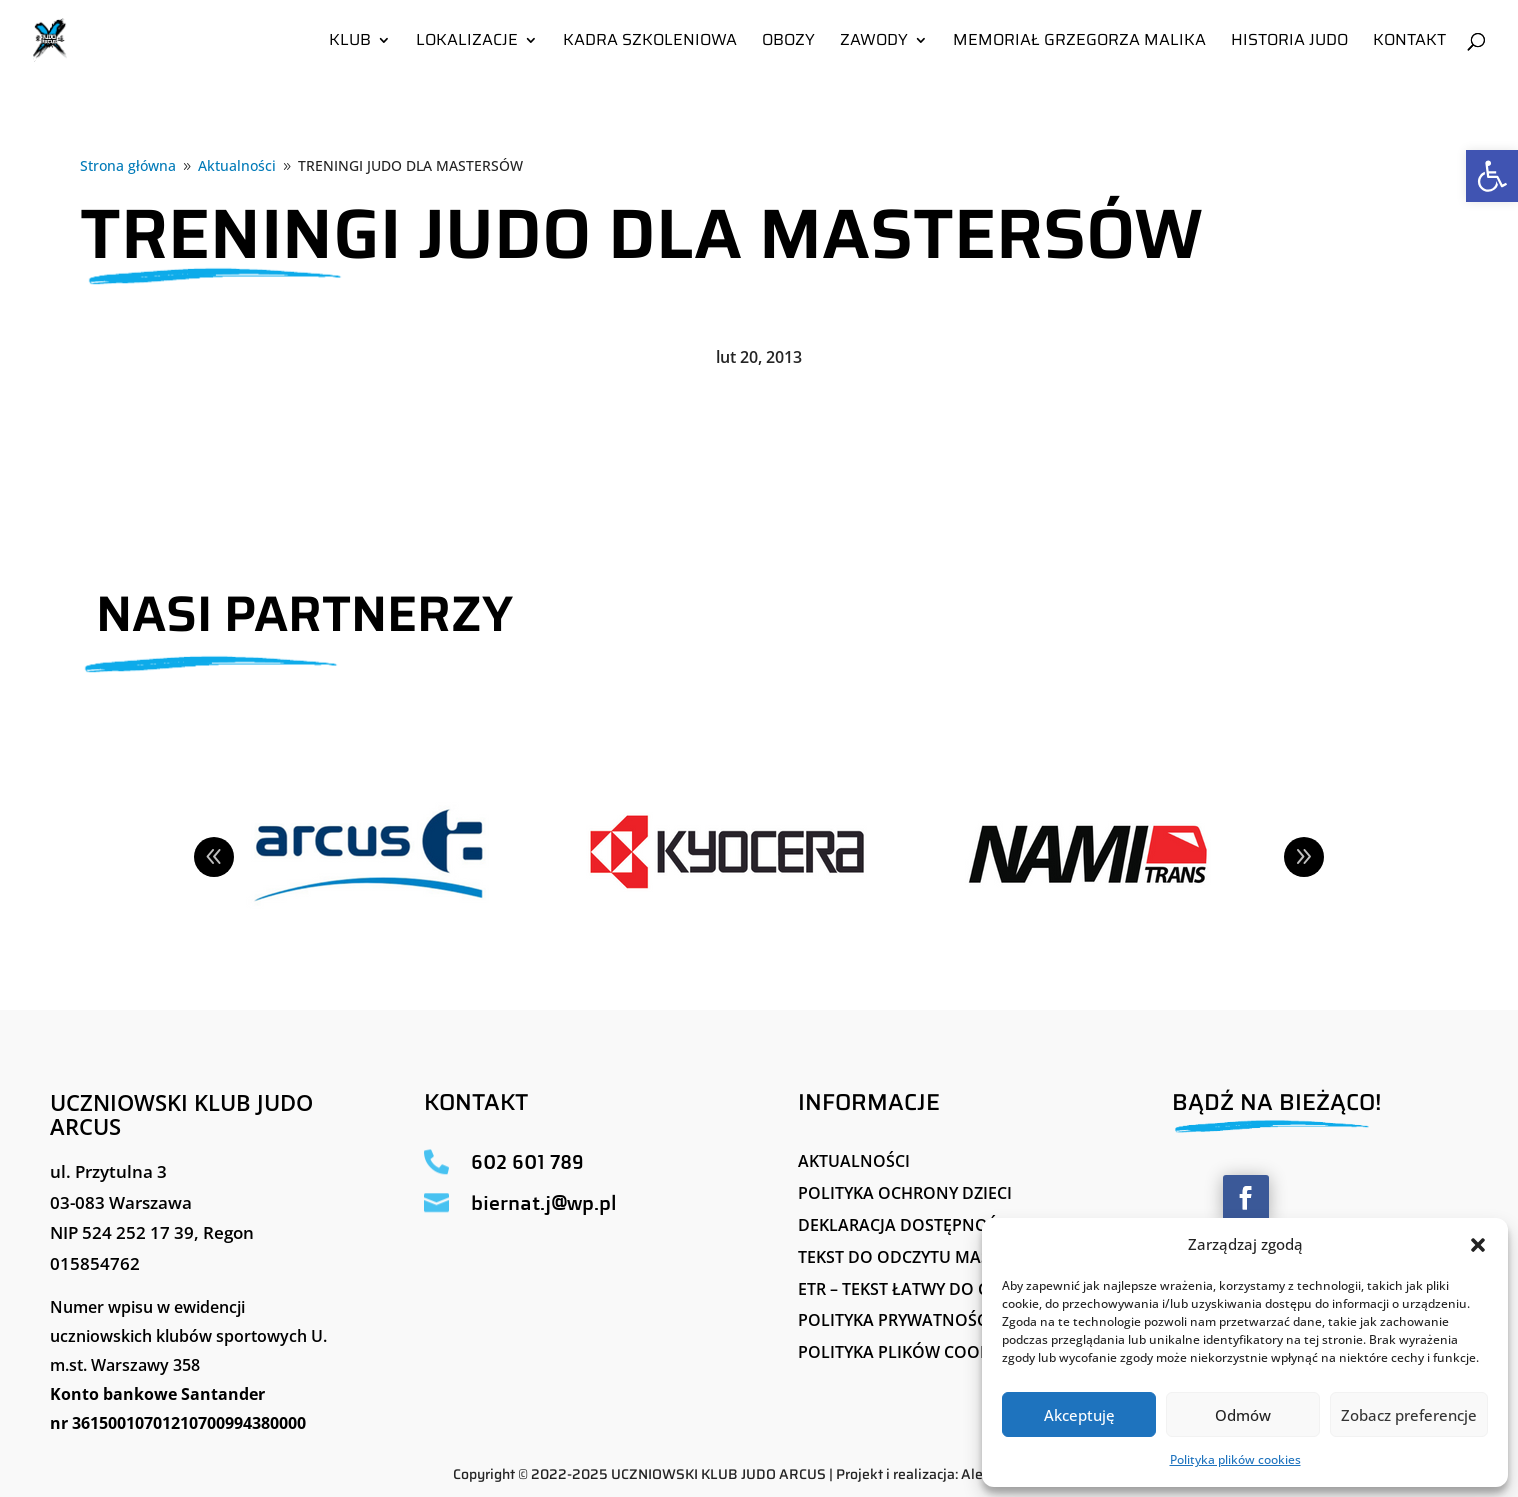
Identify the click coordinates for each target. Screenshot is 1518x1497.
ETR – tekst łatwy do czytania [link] (926, 1289)
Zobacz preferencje (1409, 1415)
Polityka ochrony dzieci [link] (905, 1193)
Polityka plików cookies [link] (1235, 1459)
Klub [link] (350, 42)
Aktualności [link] (854, 1161)
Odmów (1243, 1415)
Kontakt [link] (1409, 42)
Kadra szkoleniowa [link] (650, 42)
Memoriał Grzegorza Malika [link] (1079, 42)
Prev (214, 857)
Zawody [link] (874, 42)
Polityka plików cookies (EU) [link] (923, 1352)
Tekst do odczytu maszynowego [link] (940, 1257)
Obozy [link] (788, 42)
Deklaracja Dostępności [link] (905, 1225)
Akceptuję (1079, 1415)
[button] (1478, 1245)
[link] (1492, 176)
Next (1304, 857)
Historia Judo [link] (1289, 42)
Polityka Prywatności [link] (895, 1320)
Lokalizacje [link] (467, 42)
